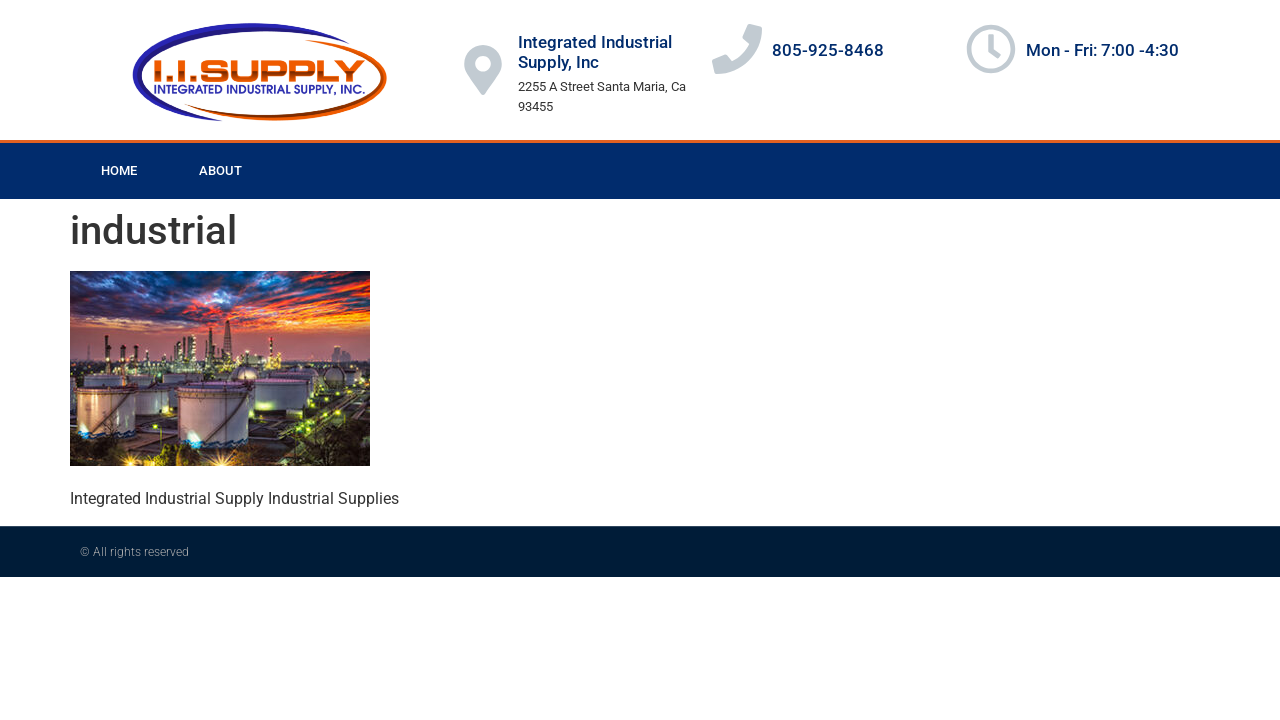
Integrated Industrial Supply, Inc (595, 52)
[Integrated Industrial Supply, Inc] (483, 70)
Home (119, 170)
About (220, 170)
